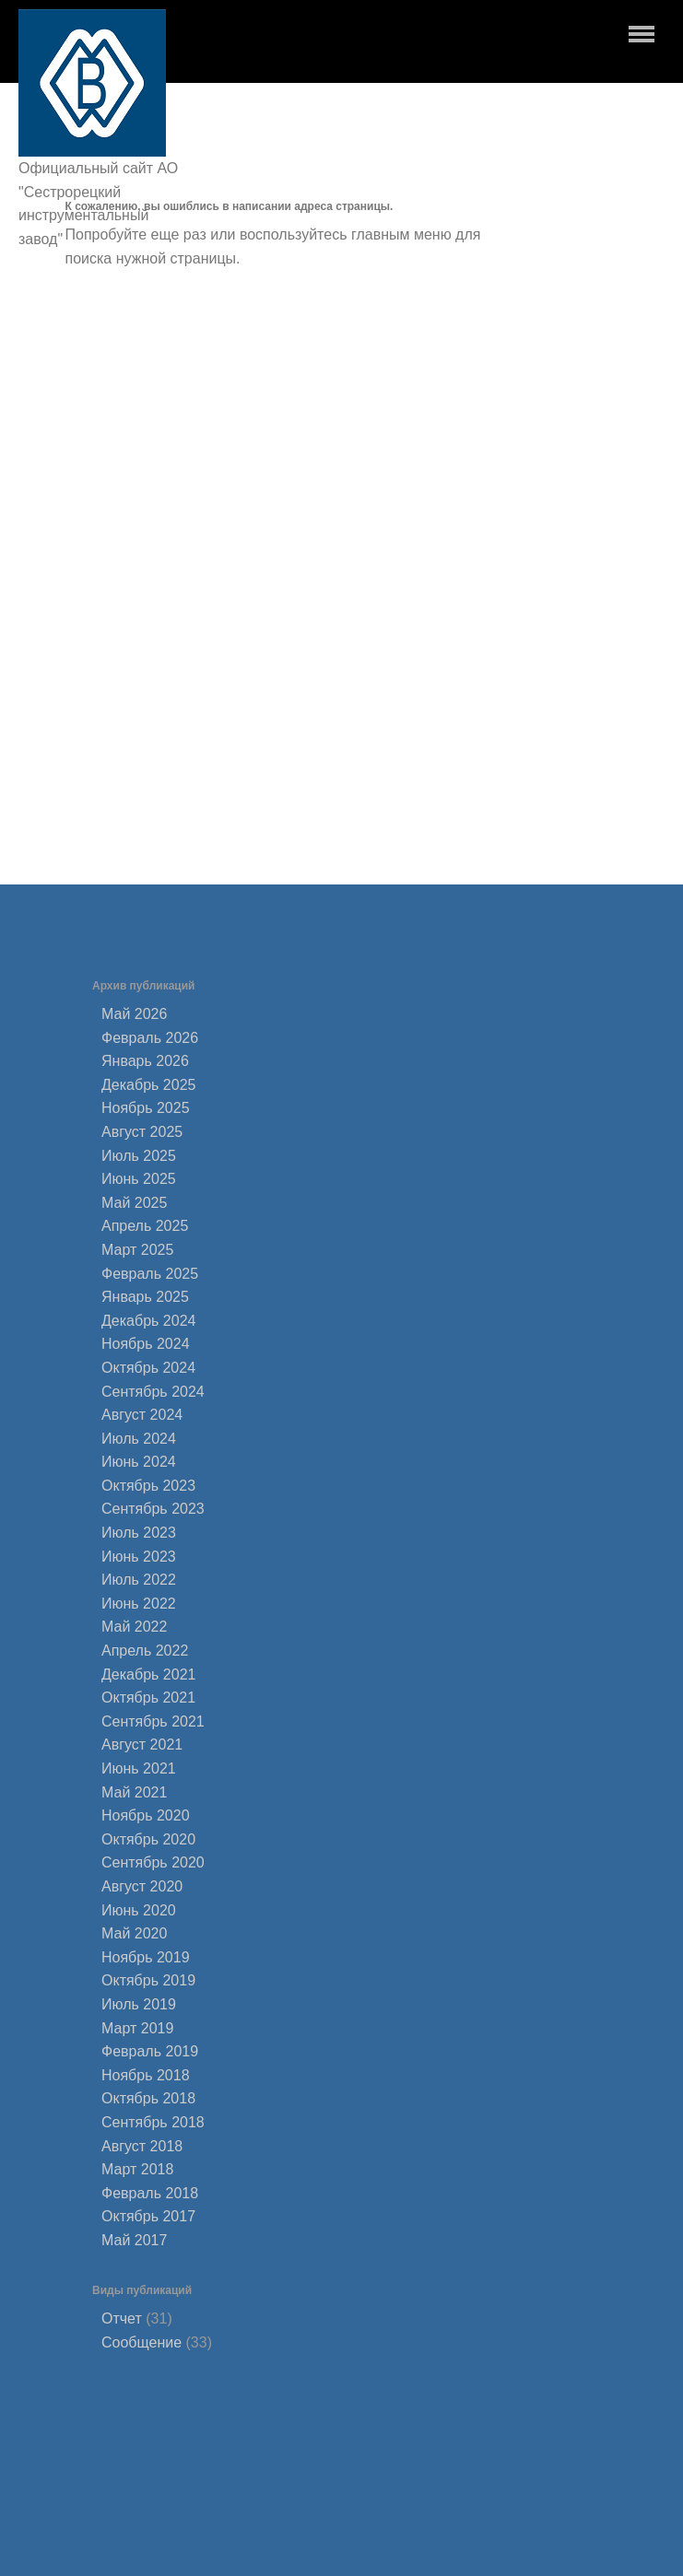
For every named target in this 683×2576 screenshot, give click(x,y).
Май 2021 (134, 1792)
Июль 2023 (138, 1532)
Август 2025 (142, 1132)
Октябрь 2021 (148, 1697)
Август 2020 (142, 1886)
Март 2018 (137, 2169)
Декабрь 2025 (148, 1085)
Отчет (121, 2318)
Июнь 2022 (138, 1603)
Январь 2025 (145, 1297)
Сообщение (141, 2342)
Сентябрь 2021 (153, 1721)
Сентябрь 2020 (153, 1862)
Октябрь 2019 (148, 1980)
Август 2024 (142, 1415)
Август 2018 (142, 2146)
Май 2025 (134, 1203)
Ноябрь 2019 (145, 1957)
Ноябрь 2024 (145, 1344)
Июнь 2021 (138, 1768)
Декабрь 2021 (148, 1674)
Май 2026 (134, 1014)
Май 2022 (134, 1626)
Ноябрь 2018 (145, 2075)
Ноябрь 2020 (145, 1815)
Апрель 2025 (144, 1226)
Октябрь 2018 (148, 2098)
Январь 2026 (145, 1061)
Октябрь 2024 (148, 1368)
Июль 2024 (138, 1438)
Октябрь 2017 (148, 2216)
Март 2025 (137, 1250)
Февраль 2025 (149, 1274)
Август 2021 (142, 1744)
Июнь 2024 (138, 1461)
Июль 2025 (138, 1156)
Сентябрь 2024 (153, 1391)
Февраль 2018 (149, 2193)
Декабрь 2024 (148, 1321)
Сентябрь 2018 (153, 2122)
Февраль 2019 (149, 2051)
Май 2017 (134, 2240)
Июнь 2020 (138, 1910)
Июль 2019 (138, 2004)
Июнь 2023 (138, 1556)
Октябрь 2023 (148, 1485)
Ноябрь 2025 (145, 1108)
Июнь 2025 (138, 1179)
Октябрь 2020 (148, 1839)
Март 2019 (137, 2028)
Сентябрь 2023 (153, 1508)
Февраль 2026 (149, 1038)
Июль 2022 (138, 1579)
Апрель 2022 (144, 1650)
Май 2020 (134, 1933)
